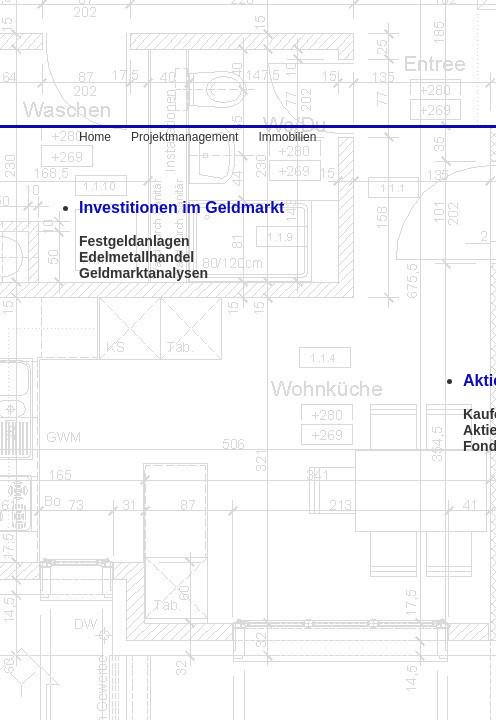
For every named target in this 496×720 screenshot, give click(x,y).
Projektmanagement (184, 137)
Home (105, 137)
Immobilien (277, 137)
